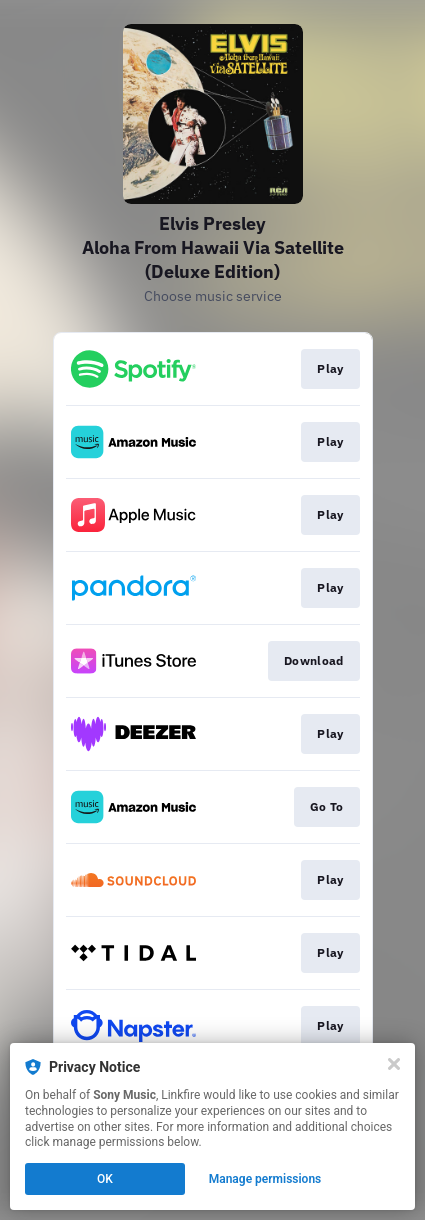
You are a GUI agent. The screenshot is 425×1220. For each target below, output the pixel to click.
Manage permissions (265, 1179)
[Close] (394, 1064)
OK (105, 1179)
